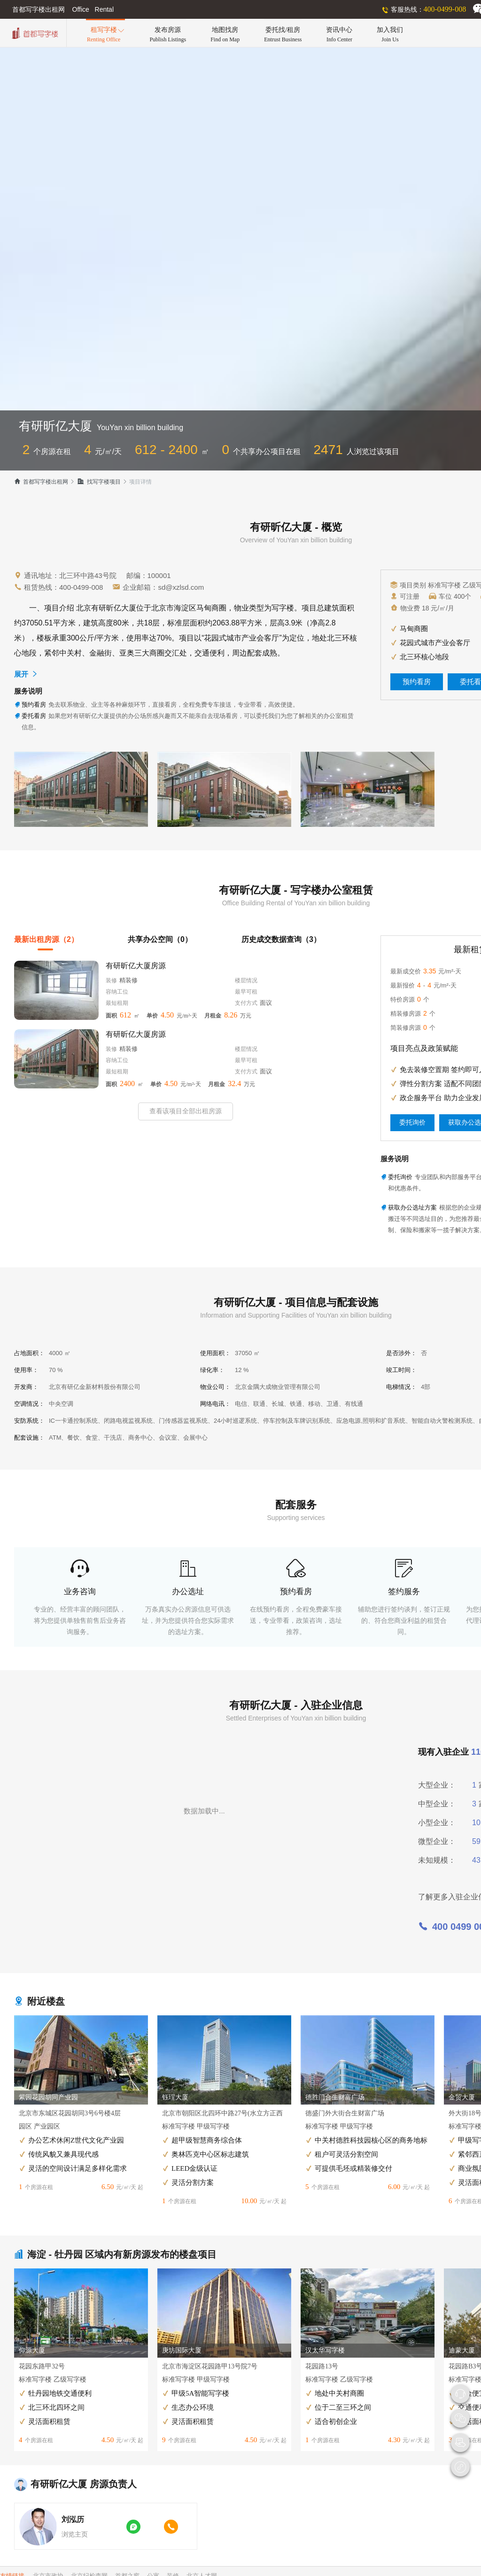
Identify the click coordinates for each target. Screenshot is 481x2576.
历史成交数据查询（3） (281, 939)
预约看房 (417, 682)
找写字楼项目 (99, 481)
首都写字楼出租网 (41, 481)
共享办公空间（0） (160, 939)
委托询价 (412, 1122)
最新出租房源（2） (46, 939)
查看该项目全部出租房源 (185, 1111)
